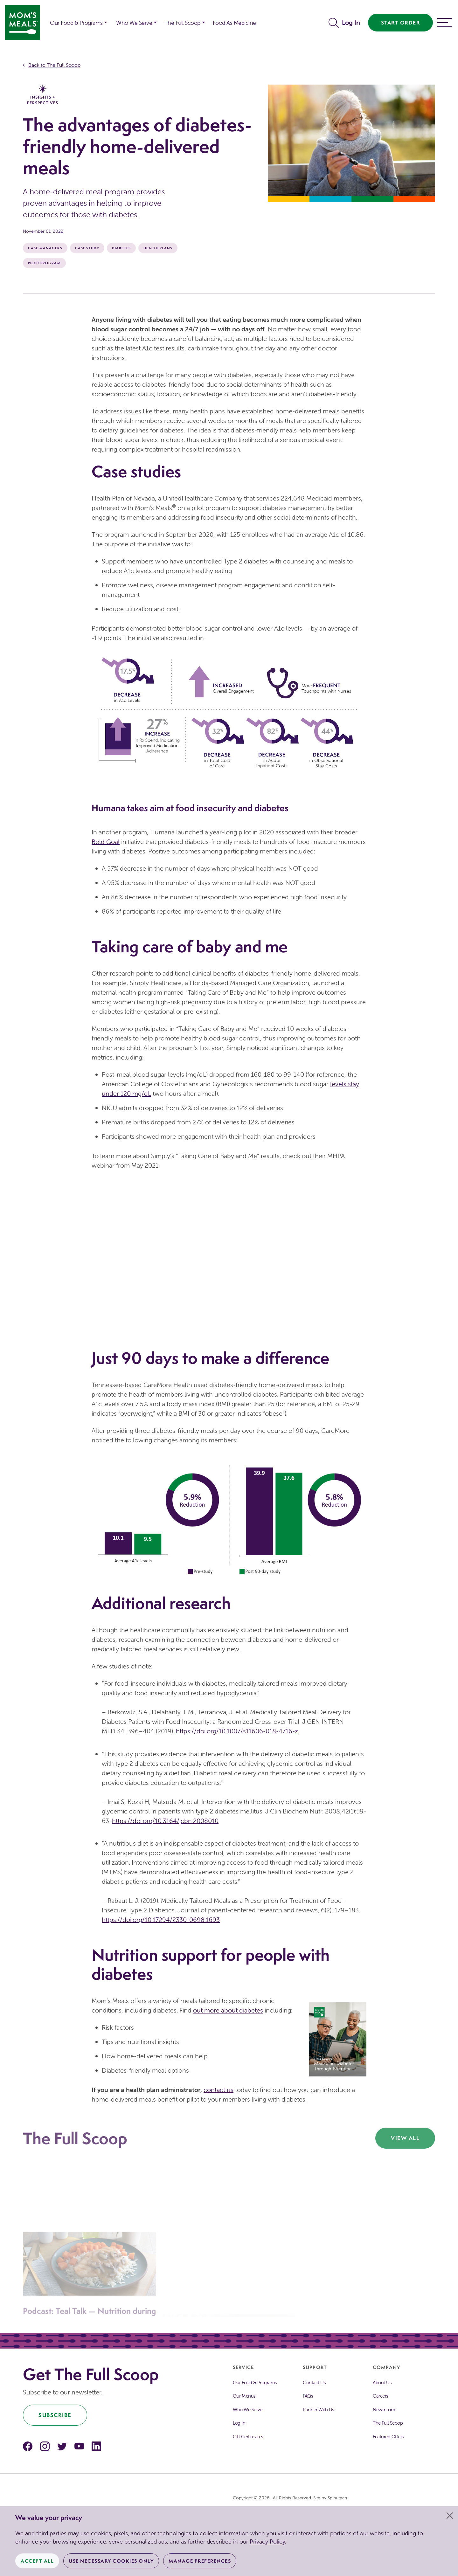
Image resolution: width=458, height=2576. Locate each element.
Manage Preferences (200, 2561)
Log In (351, 22)
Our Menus (244, 2396)
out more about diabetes (228, 2010)
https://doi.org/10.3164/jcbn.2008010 (165, 1821)
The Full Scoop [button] (182, 22)
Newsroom (384, 2410)
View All (405, 2138)
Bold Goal (106, 842)
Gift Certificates (248, 2437)
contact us (218, 2090)
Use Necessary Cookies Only (111, 2561)
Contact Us (314, 2382)
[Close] (449, 2515)
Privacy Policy (267, 2541)
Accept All (37, 2561)
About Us (382, 2382)
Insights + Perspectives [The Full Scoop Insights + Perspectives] (42, 95)
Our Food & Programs (76, 22)
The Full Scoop (388, 2423)
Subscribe (55, 2415)
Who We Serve (247, 2410)
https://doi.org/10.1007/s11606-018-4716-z (237, 1731)
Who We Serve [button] (134, 22)
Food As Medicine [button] (234, 22)
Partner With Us (318, 2410)
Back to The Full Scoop (54, 65)
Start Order (400, 22)
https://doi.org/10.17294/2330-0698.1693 (161, 1919)
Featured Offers (388, 2437)
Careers (380, 2396)
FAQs (308, 2396)
